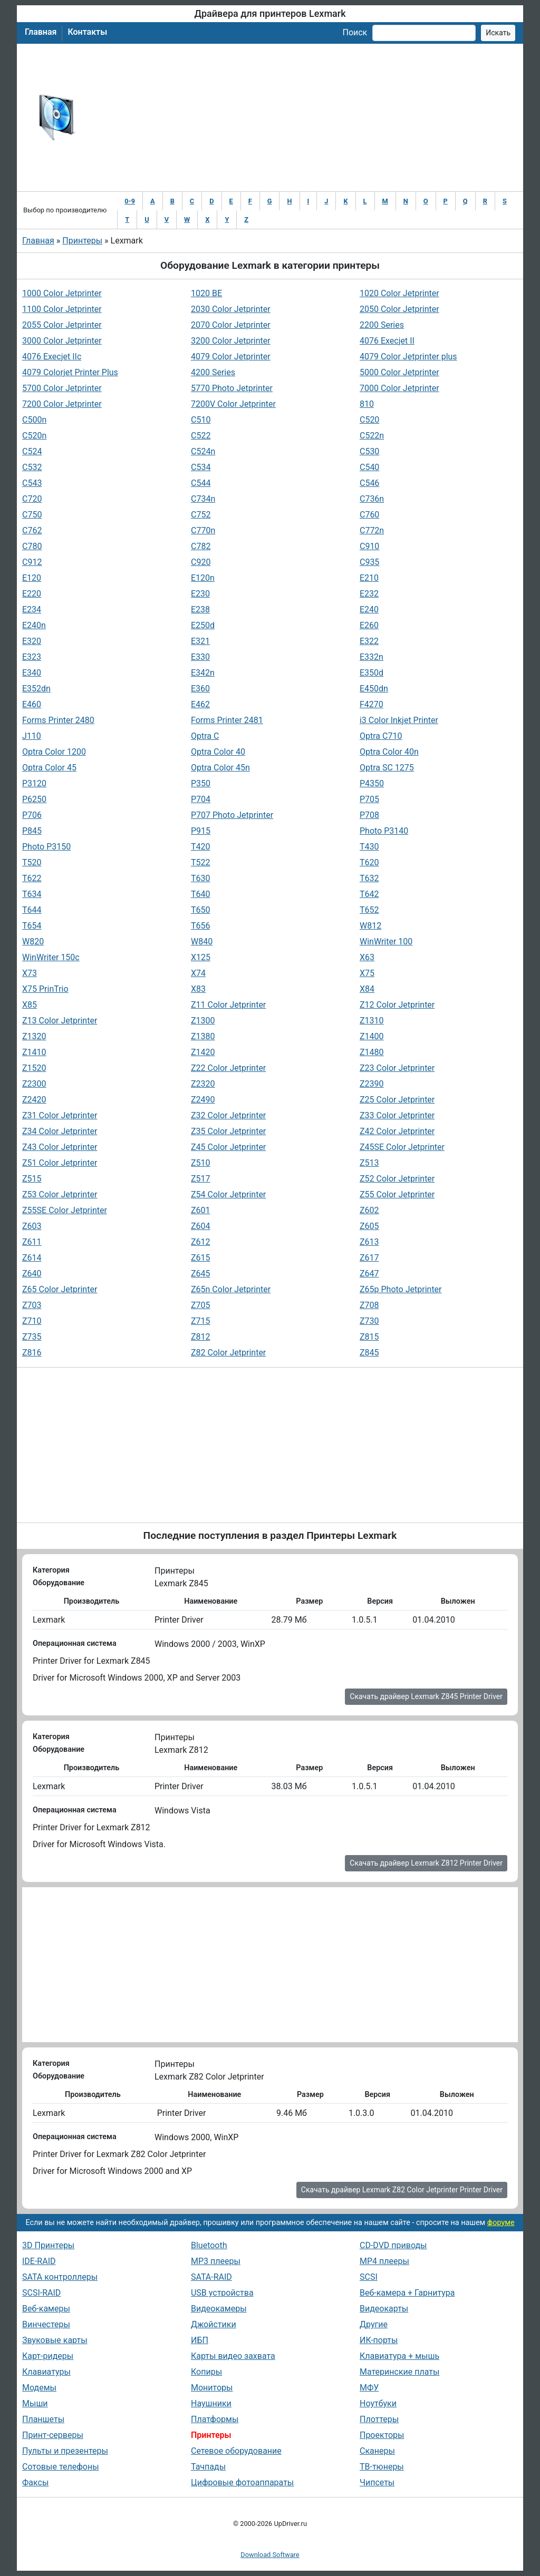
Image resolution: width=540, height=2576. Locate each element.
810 (367, 404)
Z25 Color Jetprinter (397, 1100)
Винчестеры (46, 2324)
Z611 (32, 1242)
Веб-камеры (46, 2309)
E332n (371, 657)
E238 (200, 609)
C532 (32, 467)
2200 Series (382, 325)
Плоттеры (379, 2419)
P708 (369, 815)
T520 (32, 862)
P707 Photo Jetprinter (232, 815)
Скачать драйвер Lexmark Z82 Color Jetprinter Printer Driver (402, 2189)
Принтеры (82, 241)
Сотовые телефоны (60, 2467)
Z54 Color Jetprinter (228, 1194)
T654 (32, 926)
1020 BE (206, 293)
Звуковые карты (55, 2340)
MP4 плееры (384, 2261)
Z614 (32, 1258)
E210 (369, 578)
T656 (200, 926)
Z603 (32, 1226)
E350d (371, 673)
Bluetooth (209, 2245)
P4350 (372, 783)
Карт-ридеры (47, 2356)
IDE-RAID (39, 2261)
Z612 (200, 1242)
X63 (367, 957)
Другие (374, 2324)
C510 (200, 420)
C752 (200, 515)
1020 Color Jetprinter (399, 293)
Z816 (32, 1353)
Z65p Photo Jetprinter (401, 1289)
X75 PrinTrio (45, 989)
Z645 (200, 1274)
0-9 (129, 201)
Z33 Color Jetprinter (397, 1115)
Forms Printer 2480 (58, 720)
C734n (203, 499)
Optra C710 (381, 736)
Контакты (87, 32)
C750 (32, 515)
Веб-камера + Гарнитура (407, 2293)
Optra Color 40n (389, 752)
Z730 (369, 1321)
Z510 (200, 1163)
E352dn (36, 689)
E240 (369, 609)
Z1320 (34, 1036)
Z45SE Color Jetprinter (402, 1147)
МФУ (369, 2388)
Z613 (369, 1242)
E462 (200, 704)
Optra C (205, 736)
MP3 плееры (215, 2261)
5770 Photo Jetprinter (232, 388)
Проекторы (382, 2435)
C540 (369, 467)
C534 (200, 467)
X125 (200, 957)
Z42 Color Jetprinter (397, 1131)
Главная (40, 32)
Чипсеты (377, 2482)
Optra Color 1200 (54, 752)
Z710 (32, 1321)
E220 (31, 594)
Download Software (269, 2555)
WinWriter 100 (386, 941)
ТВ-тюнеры (382, 2467)
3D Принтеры (48, 2245)
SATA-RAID (211, 2277)
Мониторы (212, 2388)
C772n (372, 530)
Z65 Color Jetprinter (59, 1289)
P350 (200, 783)
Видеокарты (384, 2309)
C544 (200, 483)
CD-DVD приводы (393, 2245)
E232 (369, 594)
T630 (200, 878)
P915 (200, 831)
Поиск (354, 32)
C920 (200, 562)
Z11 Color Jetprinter (228, 1005)
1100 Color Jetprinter (62, 309)
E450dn (374, 689)
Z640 (32, 1274)
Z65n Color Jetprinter (231, 1289)
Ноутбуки (378, 2403)
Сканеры (377, 2451)
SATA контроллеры (60, 2277)
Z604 (200, 1226)
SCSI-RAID (41, 2293)
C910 (369, 546)
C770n (203, 530)
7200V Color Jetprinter (233, 404)
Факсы (35, 2482)
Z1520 (34, 1068)
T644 (32, 910)
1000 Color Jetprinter (62, 293)
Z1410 (34, 1052)
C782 (200, 546)
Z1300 (203, 1021)
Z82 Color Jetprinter (228, 1353)
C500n (34, 420)
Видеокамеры (219, 2309)
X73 (29, 973)
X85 (29, 1005)
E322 (369, 641)
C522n (372, 436)
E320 (31, 641)
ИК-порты (379, 2340)
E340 (31, 673)
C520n (34, 436)
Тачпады (208, 2467)
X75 (367, 973)
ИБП (199, 2340)
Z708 (369, 1305)
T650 (200, 910)
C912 (32, 562)
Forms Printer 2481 (227, 720)
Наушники (211, 2403)
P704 (200, 799)
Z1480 (372, 1052)
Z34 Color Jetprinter (59, 1131)
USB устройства (222, 2293)
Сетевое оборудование (236, 2451)
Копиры (206, 2372)
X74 (198, 973)
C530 (369, 451)
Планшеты (43, 2419)
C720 (32, 499)
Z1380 (203, 1036)
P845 (32, 831)
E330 (200, 657)
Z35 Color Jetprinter (228, 1131)
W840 (202, 941)
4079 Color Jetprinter (231, 357)
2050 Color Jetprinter (399, 309)
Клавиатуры (46, 2372)
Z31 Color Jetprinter (59, 1115)
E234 (31, 609)
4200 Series (213, 372)
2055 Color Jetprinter (62, 325)
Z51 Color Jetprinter (59, 1163)
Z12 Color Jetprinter (397, 1005)
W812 (370, 926)
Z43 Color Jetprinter (59, 1147)
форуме (501, 2222)
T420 (200, 847)
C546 (369, 483)
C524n (203, 451)
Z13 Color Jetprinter (59, 1021)
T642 (369, 894)
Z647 (369, 1274)
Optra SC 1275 (387, 768)
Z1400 (372, 1036)
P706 (32, 815)
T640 (200, 894)
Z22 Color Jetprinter (228, 1068)
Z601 (200, 1210)
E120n (203, 578)
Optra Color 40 (218, 752)
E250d (203, 625)
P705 (369, 799)
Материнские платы (399, 2372)
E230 (200, 594)
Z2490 (203, 1100)
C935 (369, 562)
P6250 (34, 799)
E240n (34, 625)
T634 (32, 894)
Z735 (32, 1337)
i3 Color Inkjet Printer (399, 720)
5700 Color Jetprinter (62, 388)
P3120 (34, 783)
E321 (200, 641)
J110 (31, 736)
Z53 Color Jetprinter (59, 1194)
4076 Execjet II (387, 341)
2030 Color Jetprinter (231, 309)
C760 (369, 515)
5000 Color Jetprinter (399, 372)
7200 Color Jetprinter (62, 404)
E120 (31, 578)
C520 (369, 420)
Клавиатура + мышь (399, 2356)
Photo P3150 (46, 847)
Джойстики (213, 2324)
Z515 (32, 1179)
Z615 (200, 1258)
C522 (200, 436)
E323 (31, 657)
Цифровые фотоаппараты (242, 2482)
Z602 (369, 1210)
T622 (32, 878)
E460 (31, 704)
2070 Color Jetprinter (231, 325)
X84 (367, 989)
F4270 (371, 704)
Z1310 (372, 1021)
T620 (369, 862)
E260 (369, 625)
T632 (369, 878)
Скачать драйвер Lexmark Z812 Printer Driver (426, 1863)
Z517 (200, 1179)
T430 (369, 847)
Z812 (200, 1337)
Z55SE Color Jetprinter (64, 1210)
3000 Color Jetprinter (62, 341)
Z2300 (34, 1084)
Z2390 (372, 1084)
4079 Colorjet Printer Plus (70, 372)
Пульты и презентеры (65, 2451)
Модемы (39, 2388)
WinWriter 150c (51, 957)
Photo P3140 (384, 831)
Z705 (200, 1305)
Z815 (369, 1337)
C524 (32, 451)
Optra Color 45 (49, 768)
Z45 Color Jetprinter (228, 1147)
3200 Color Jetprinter (231, 341)
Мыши (35, 2403)
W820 (33, 941)
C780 (32, 546)
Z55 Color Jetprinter (397, 1194)
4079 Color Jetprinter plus (408, 357)
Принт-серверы (52, 2435)
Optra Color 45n (220, 768)
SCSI (369, 2277)
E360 (200, 689)
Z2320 (203, 1084)
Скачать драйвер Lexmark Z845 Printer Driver (426, 1696)
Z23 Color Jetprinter (397, 1068)
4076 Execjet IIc (51, 357)
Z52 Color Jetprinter (397, 1179)
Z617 (369, 1258)
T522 (200, 862)
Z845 (369, 1353)
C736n (372, 499)
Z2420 (34, 1100)
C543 (32, 483)
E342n (203, 673)
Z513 (369, 1163)
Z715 (200, 1321)
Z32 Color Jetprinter (228, 1115)
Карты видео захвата (233, 2356)
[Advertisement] (304, 117)
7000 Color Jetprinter (399, 388)
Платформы (214, 2419)
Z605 (369, 1226)
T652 (369, 910)
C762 (32, 530)
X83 (198, 989)
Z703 (32, 1305)
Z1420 (203, 1052)
